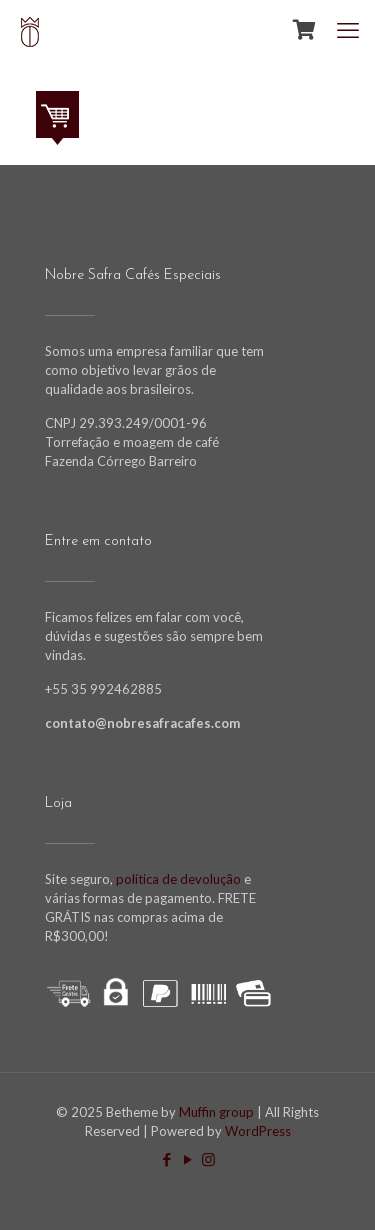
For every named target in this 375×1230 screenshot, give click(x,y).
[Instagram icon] (208, 1159)
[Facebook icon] (166, 1159)
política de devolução (177, 879)
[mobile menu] (348, 30)
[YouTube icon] (187, 1159)
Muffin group (216, 1112)
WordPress (258, 1131)
